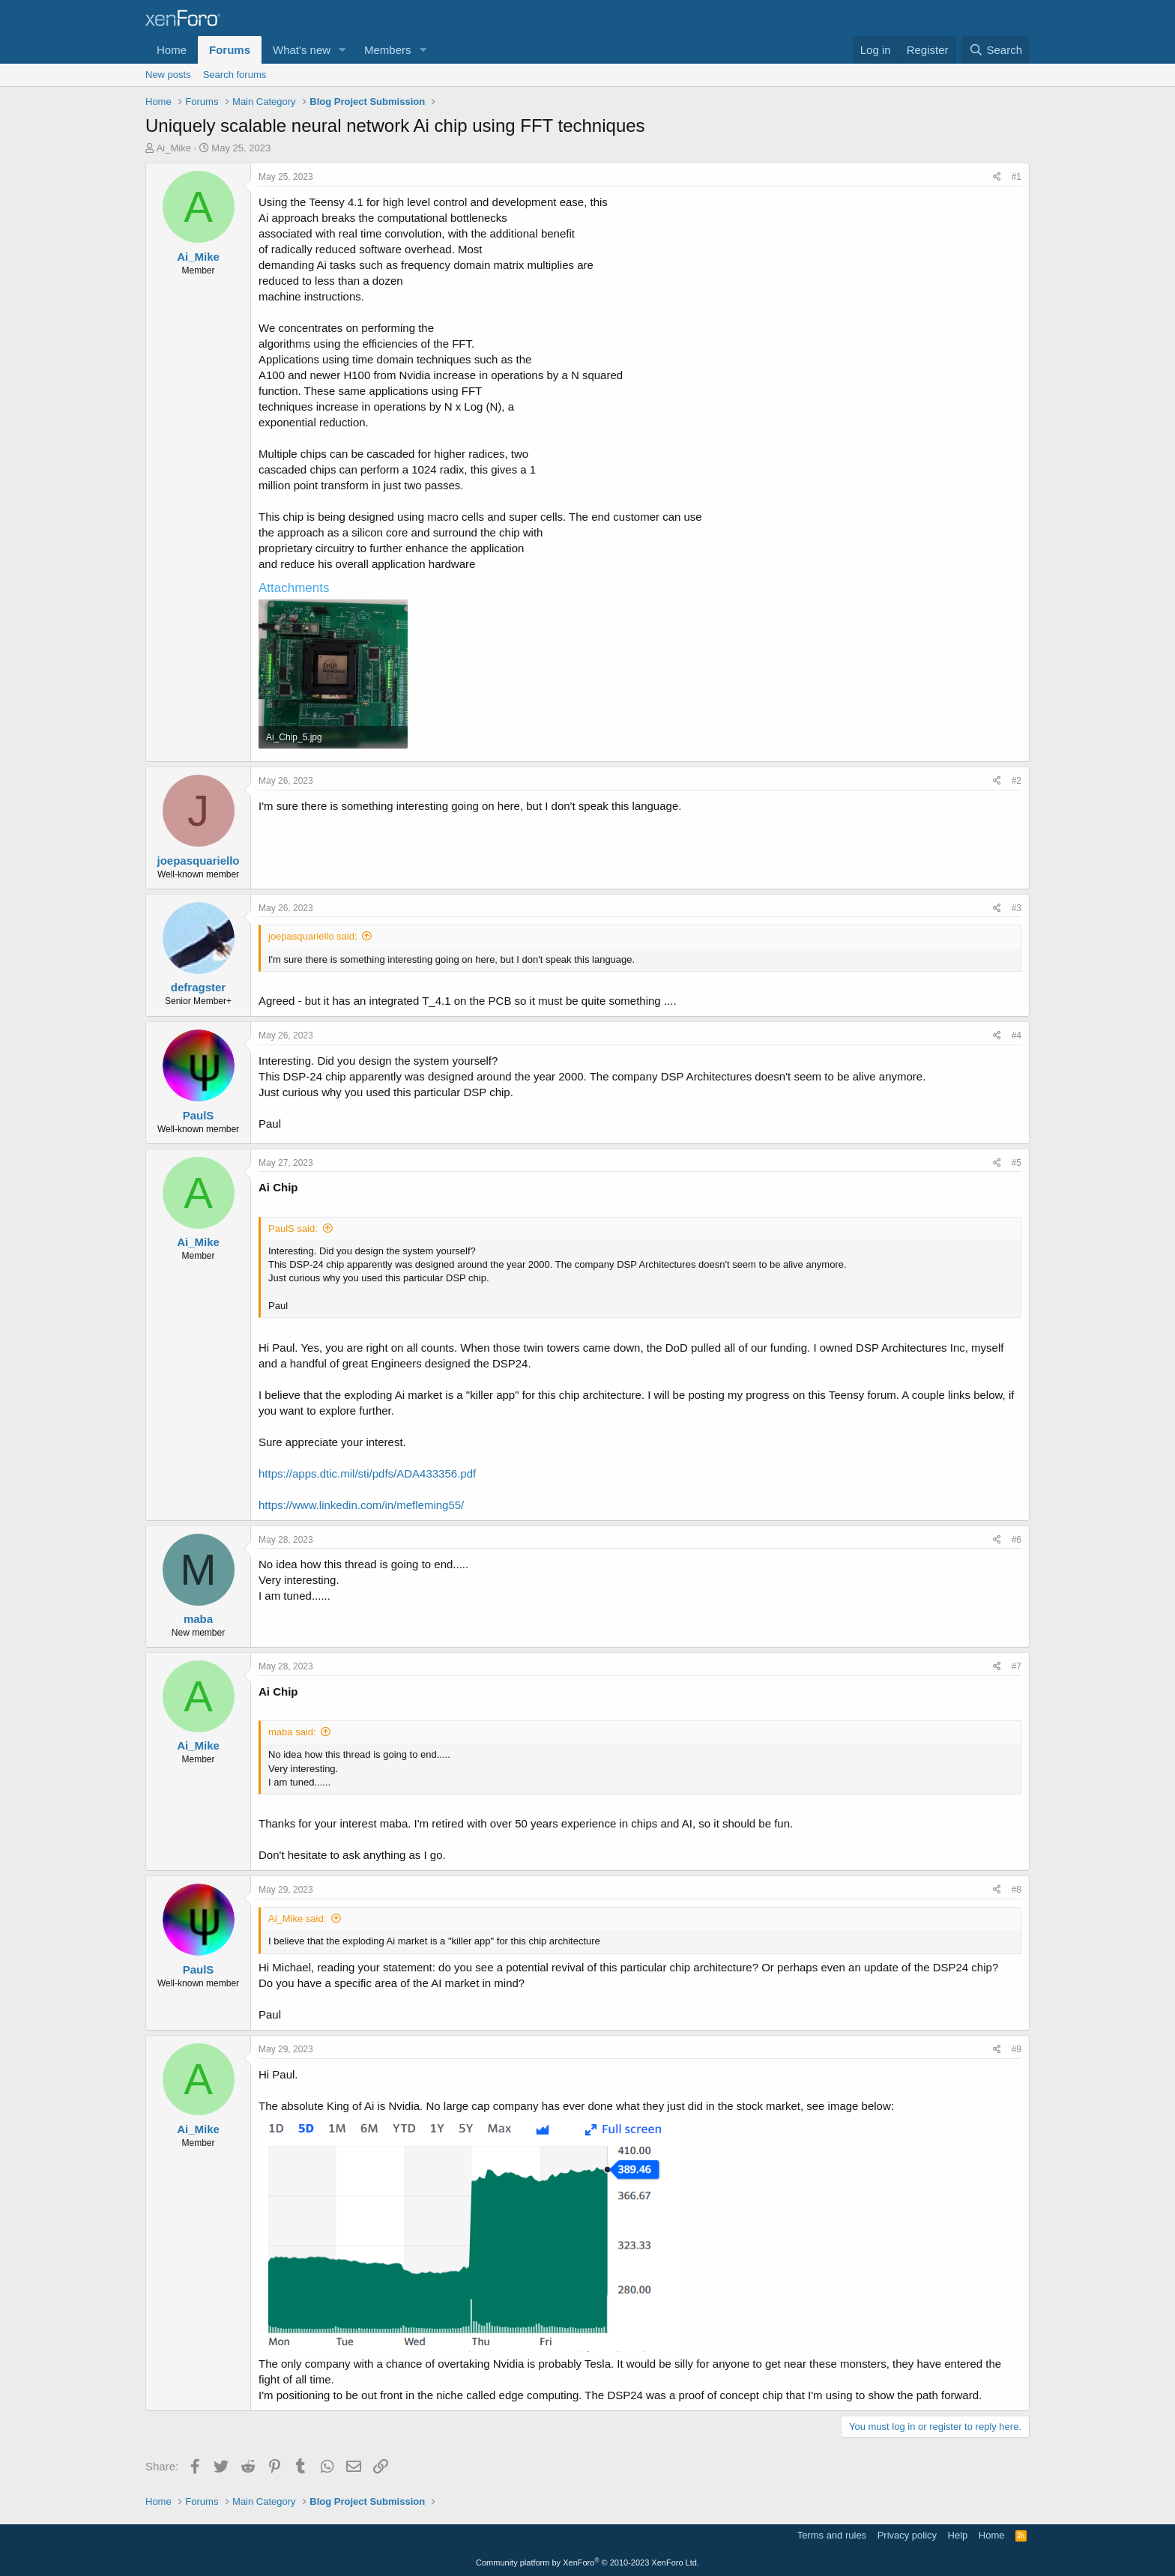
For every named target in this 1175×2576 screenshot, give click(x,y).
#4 (1016, 1035)
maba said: (292, 1732)
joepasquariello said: (312, 936)
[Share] (997, 177)
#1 (1016, 177)
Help (958, 2535)
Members (387, 49)
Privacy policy (907, 2535)
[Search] (995, 50)
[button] (342, 50)
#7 (1016, 1666)
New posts (168, 74)
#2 (1016, 780)
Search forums (235, 74)
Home (172, 49)
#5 (1016, 1163)
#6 (1016, 1540)
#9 (1016, 2049)
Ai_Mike (174, 148)
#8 (1016, 1889)
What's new (301, 49)
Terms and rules (831, 2535)
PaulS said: (293, 1228)
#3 (1016, 908)
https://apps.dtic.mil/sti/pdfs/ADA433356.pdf (367, 1473)
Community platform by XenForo (587, 2562)
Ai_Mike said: (297, 1918)
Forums (229, 49)
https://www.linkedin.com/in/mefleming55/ (361, 1505)
